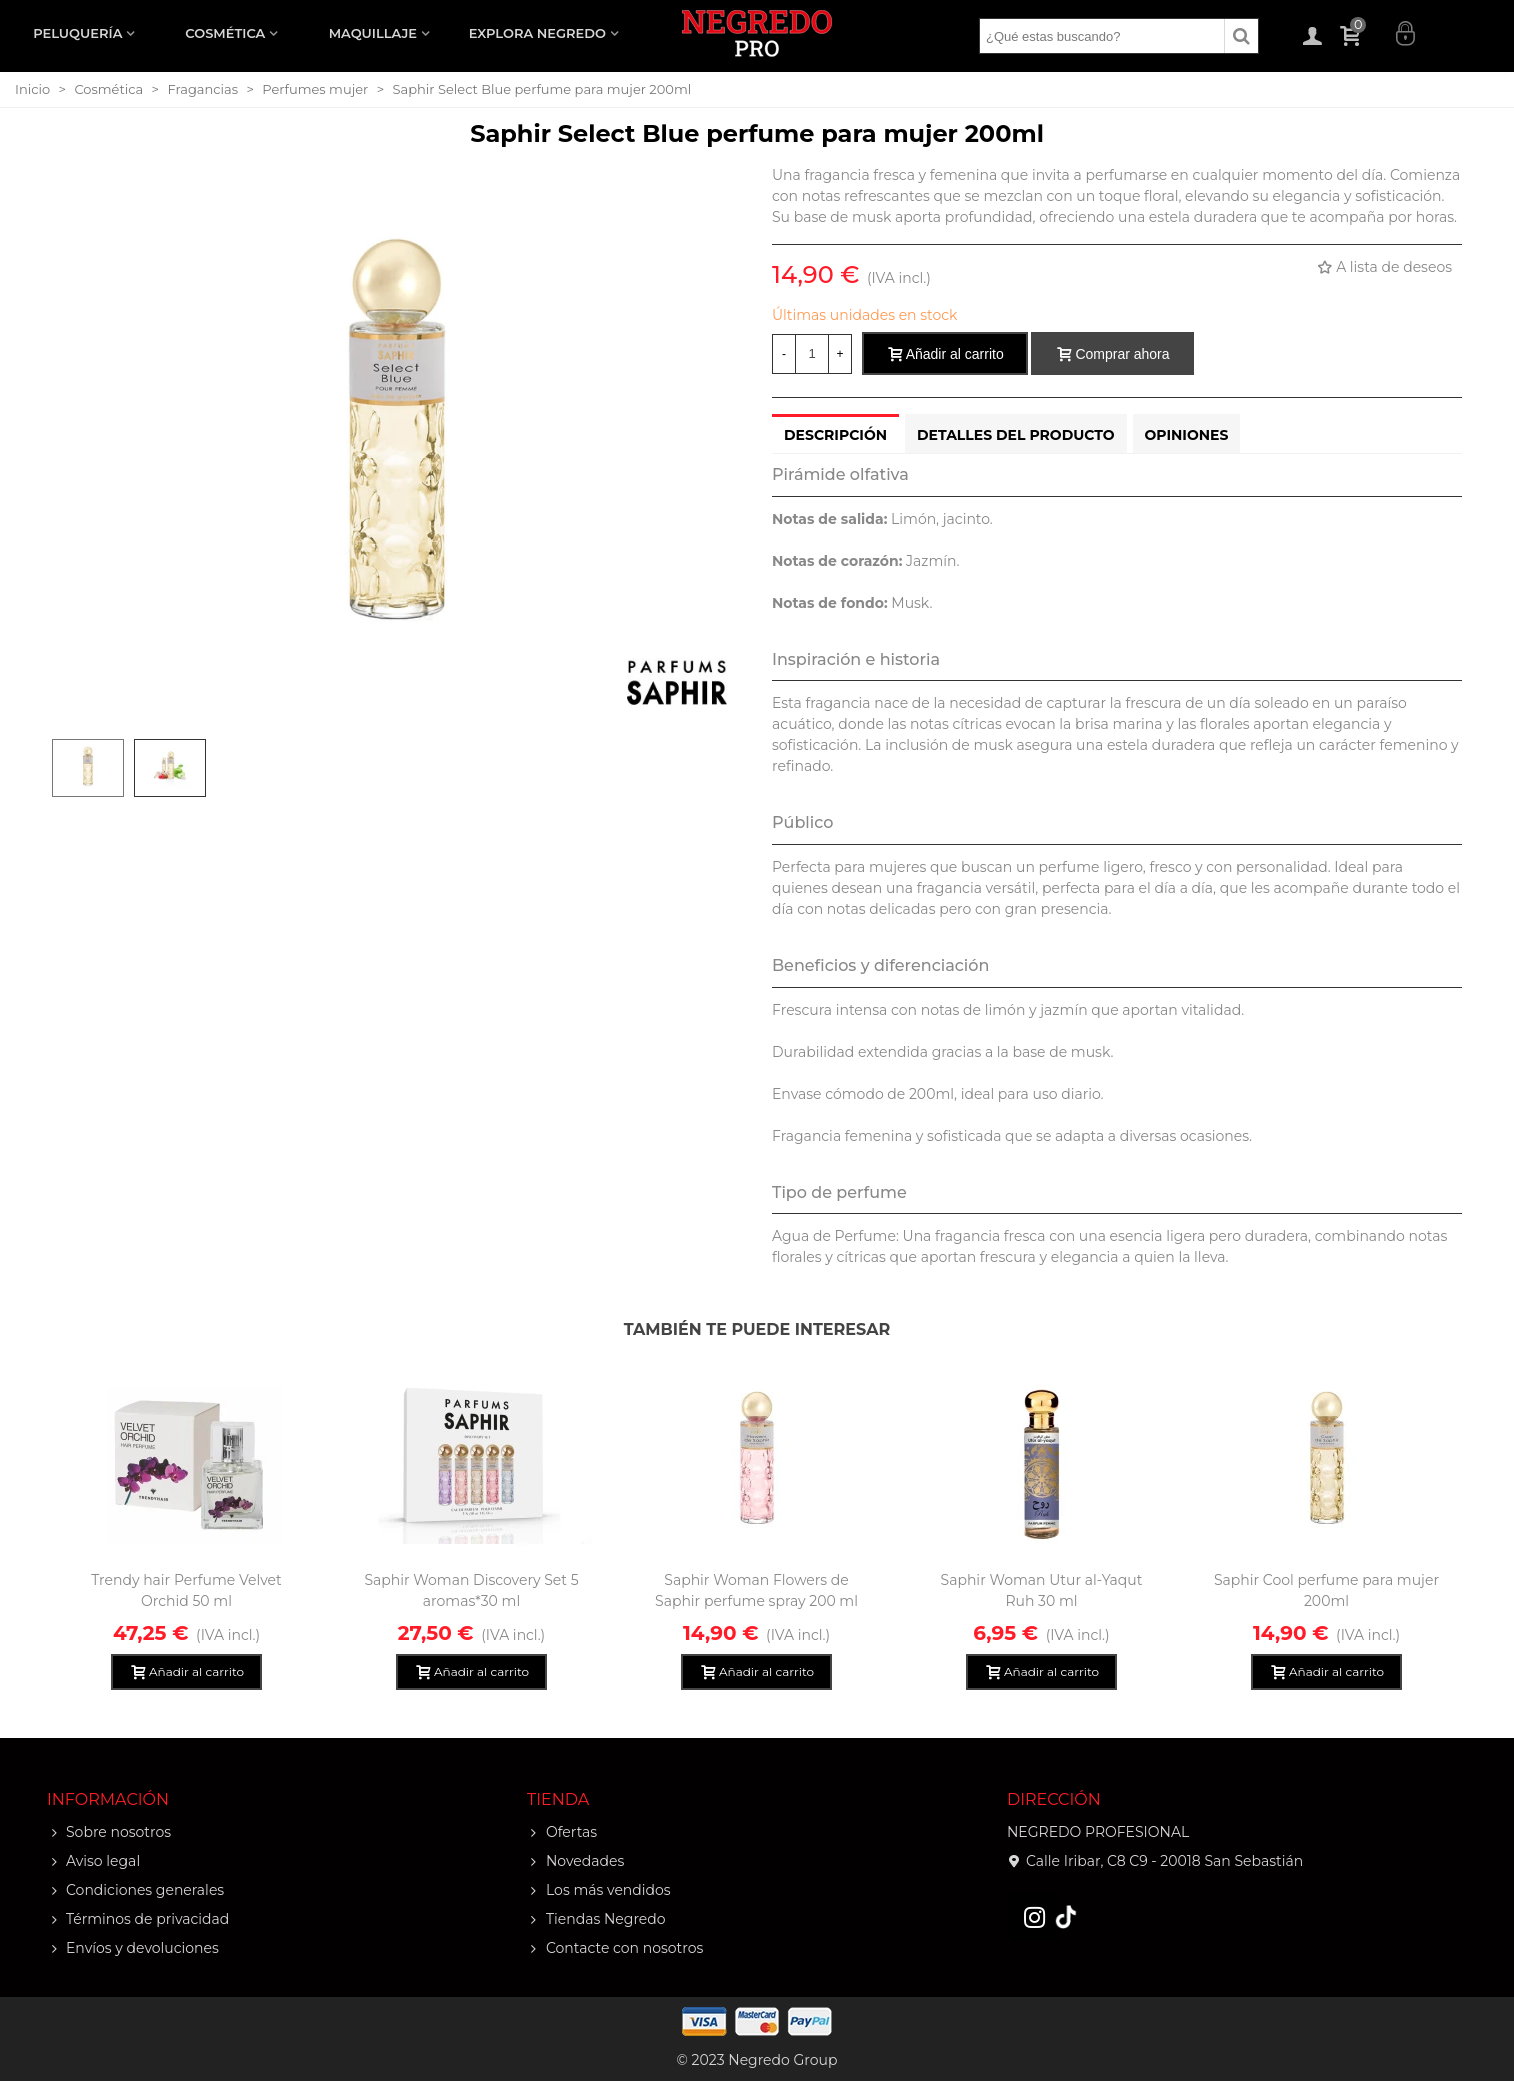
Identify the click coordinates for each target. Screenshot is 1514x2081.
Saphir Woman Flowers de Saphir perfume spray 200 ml (756, 1590)
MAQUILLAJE (373, 33)
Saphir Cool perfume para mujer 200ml (1326, 1590)
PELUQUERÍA (77, 33)
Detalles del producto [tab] (1016, 435)
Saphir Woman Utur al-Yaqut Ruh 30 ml (1042, 1590)
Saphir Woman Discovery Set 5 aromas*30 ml (471, 1590)
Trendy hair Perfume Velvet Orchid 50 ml (186, 1590)
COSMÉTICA (225, 33)
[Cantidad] (812, 354)
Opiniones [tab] (1187, 435)
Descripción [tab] (835, 435)
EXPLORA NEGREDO (537, 33)
